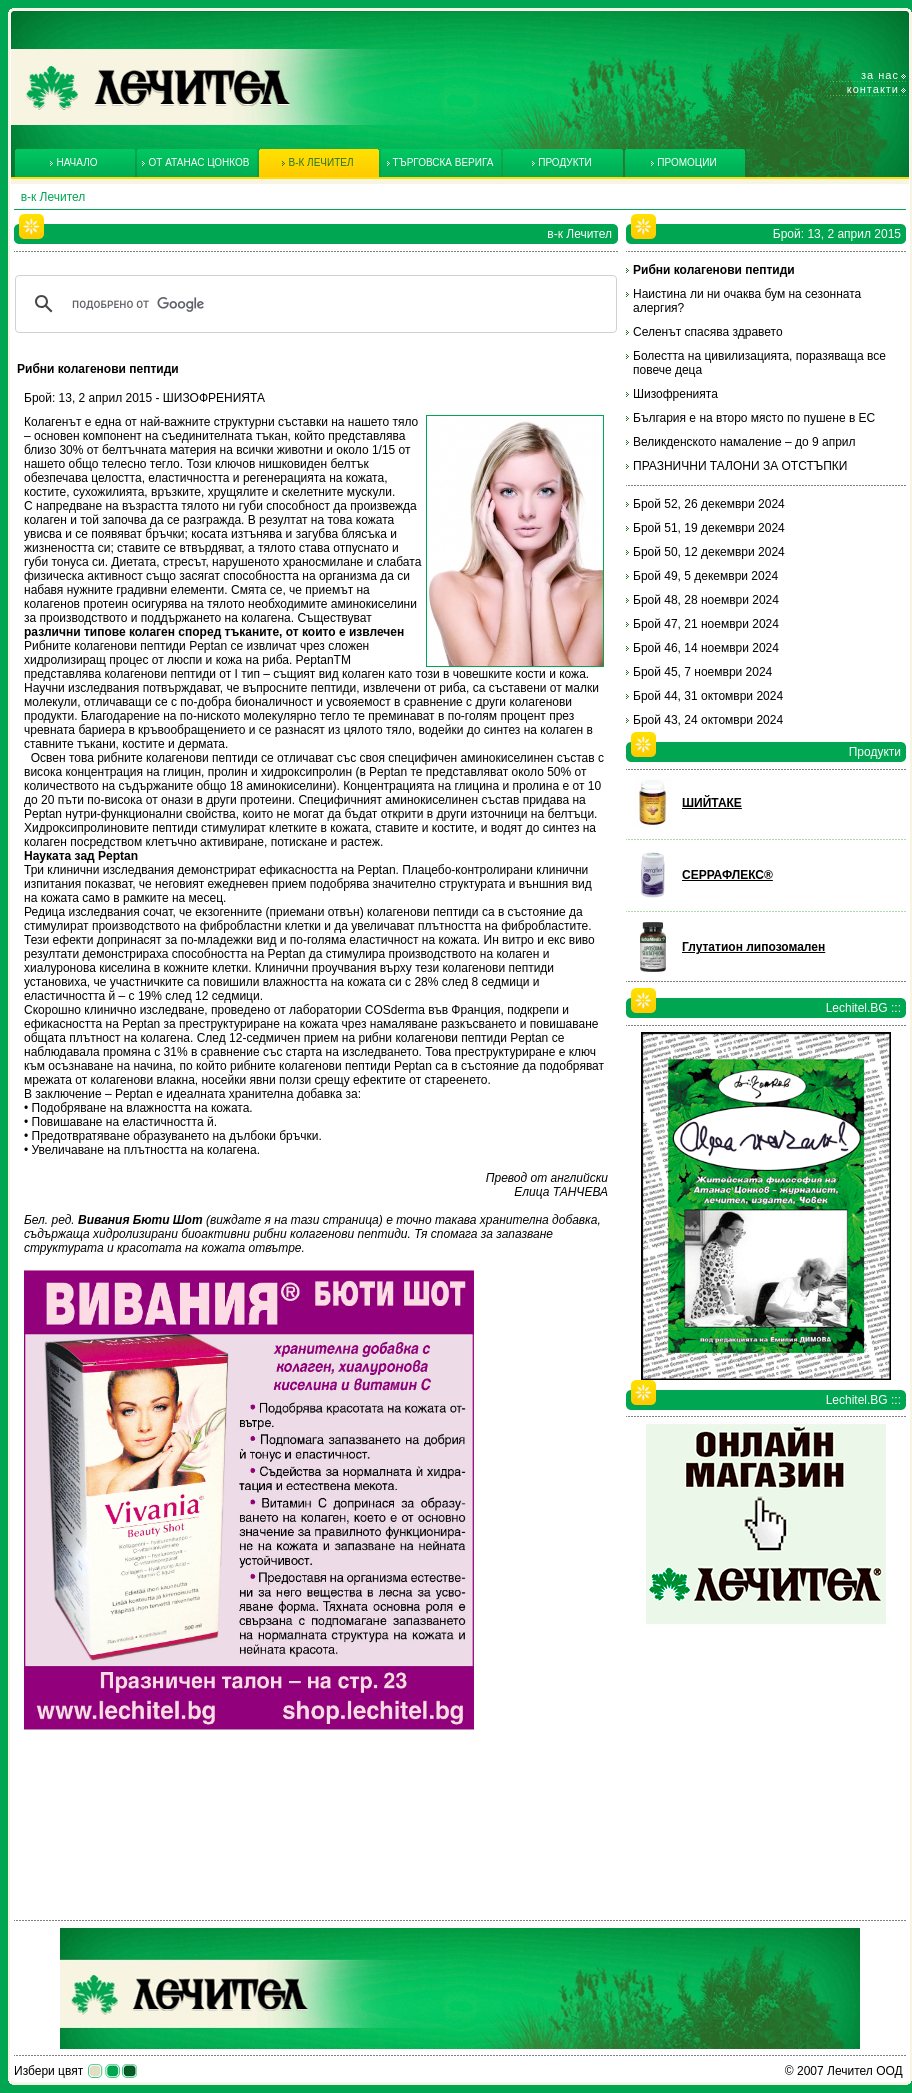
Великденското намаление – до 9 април (744, 442)
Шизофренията (675, 394)
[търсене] (313, 304)
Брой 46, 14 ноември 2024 (706, 648)
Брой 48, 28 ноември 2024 (706, 600)
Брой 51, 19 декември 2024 (709, 528)
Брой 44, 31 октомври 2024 (708, 696)
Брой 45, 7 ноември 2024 (702, 672)
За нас (880, 75)
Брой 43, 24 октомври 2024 (708, 720)
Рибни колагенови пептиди (714, 270)
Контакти (873, 89)
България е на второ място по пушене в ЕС (754, 418)
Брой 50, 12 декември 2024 (709, 552)
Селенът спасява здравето (708, 332)
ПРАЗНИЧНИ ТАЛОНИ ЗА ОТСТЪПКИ (740, 466)
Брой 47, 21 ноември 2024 (706, 624)
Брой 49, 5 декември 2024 (705, 576)
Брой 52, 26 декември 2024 (709, 504)
